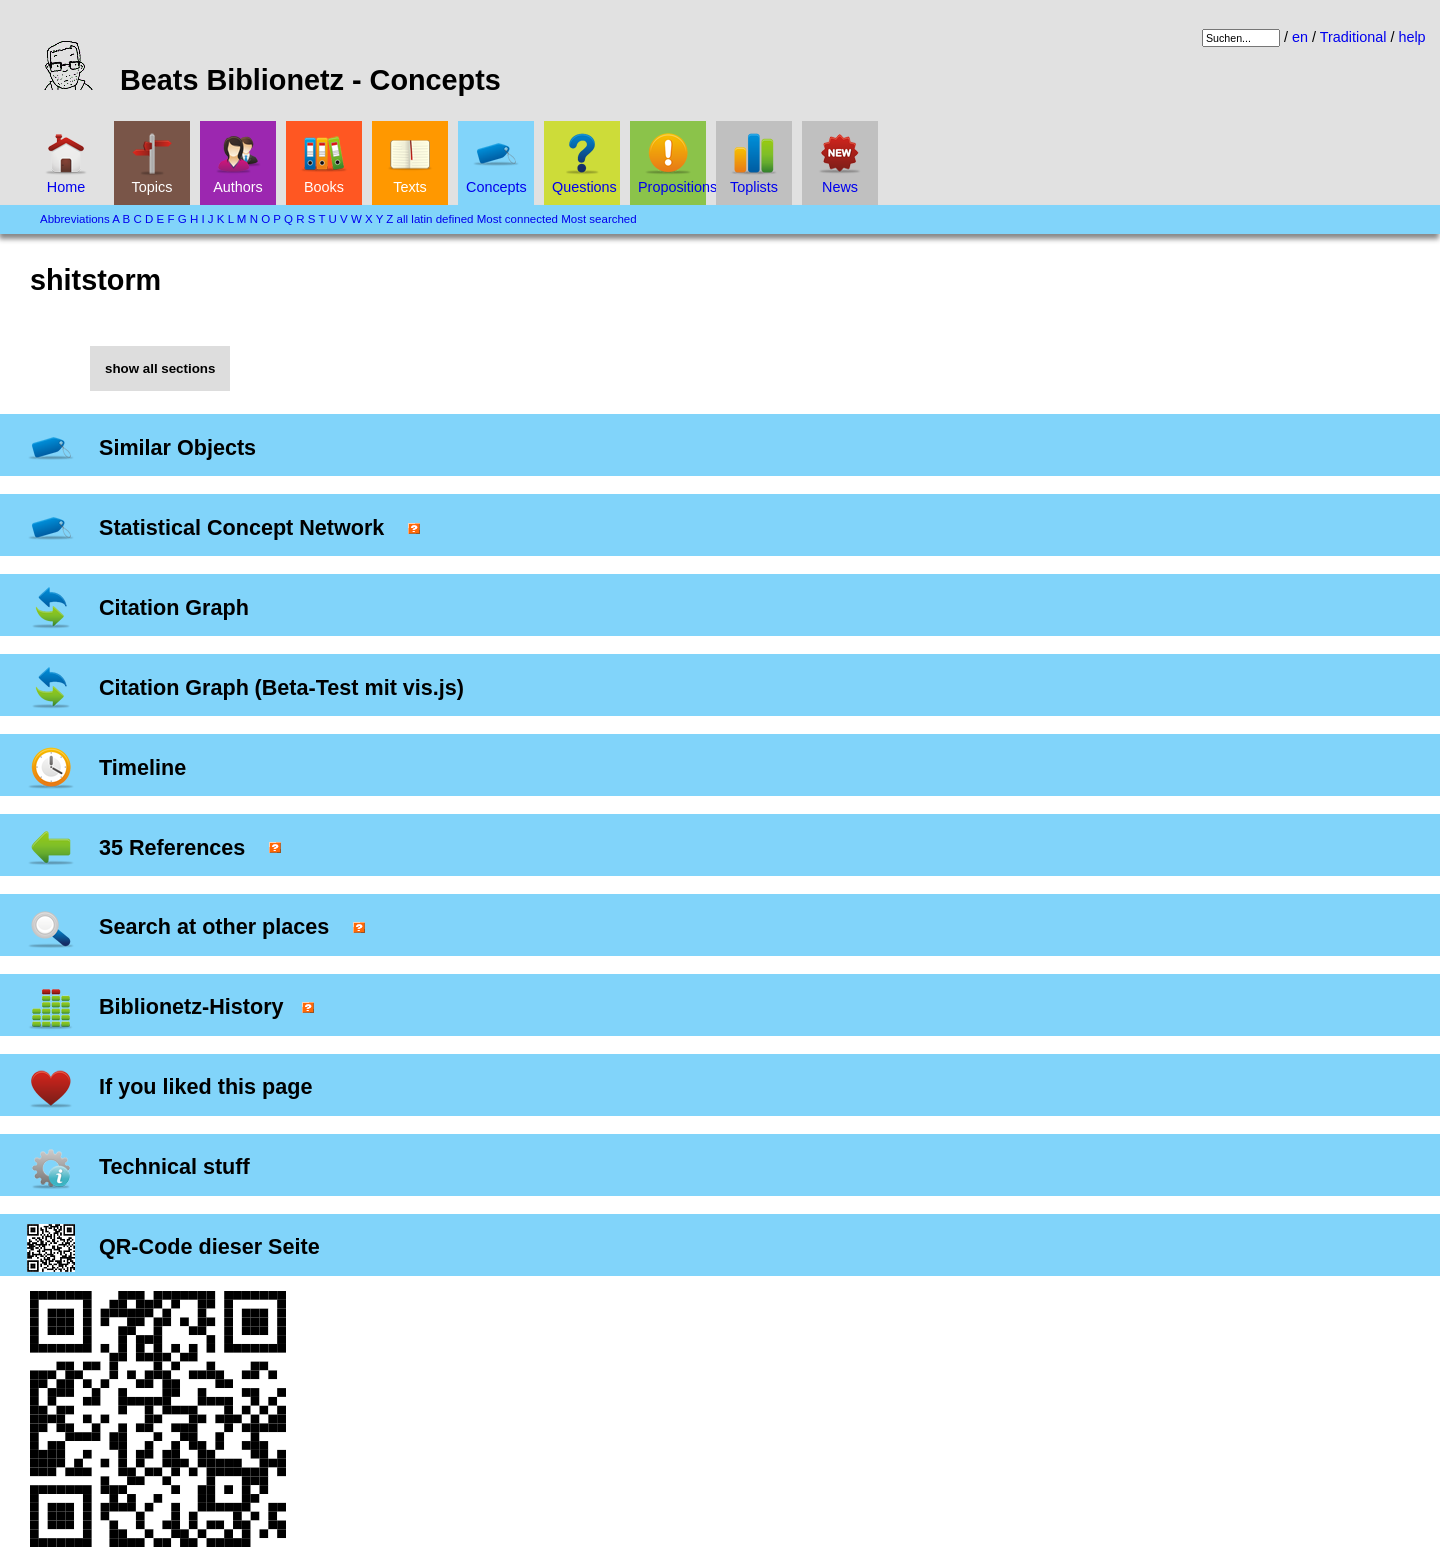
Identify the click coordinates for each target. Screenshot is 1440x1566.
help (1411, 37)
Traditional (1353, 37)
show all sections (160, 368)
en (1300, 37)
